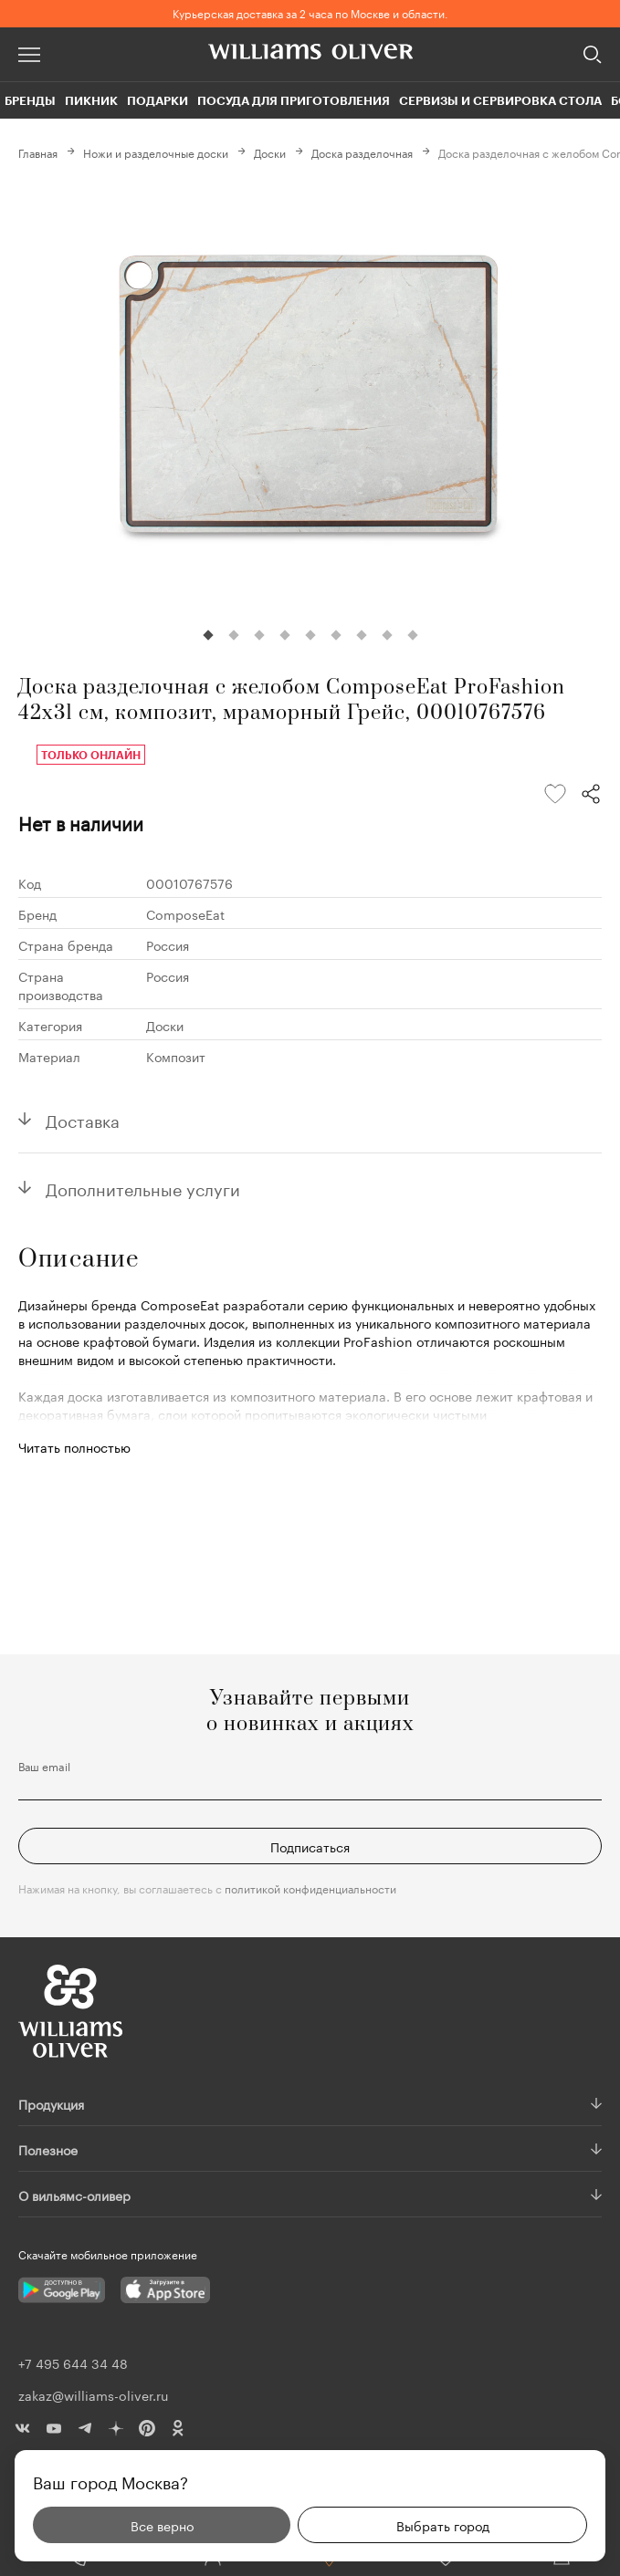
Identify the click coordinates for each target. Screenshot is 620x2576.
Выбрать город (442, 2525)
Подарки (157, 100)
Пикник (91, 100)
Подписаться (310, 1846)
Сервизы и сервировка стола (500, 100)
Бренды (30, 100)
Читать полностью (74, 1446)
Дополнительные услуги (143, 1187)
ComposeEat (185, 913)
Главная (38, 152)
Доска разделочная (362, 152)
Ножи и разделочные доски (155, 152)
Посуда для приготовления (293, 100)
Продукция (51, 2103)
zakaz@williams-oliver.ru (93, 2394)
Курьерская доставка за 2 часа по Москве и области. (310, 12)
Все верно (162, 2525)
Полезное (48, 2149)
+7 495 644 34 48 (73, 2362)
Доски (270, 152)
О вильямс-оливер (74, 2195)
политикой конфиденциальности (310, 1887)
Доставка (83, 1119)
